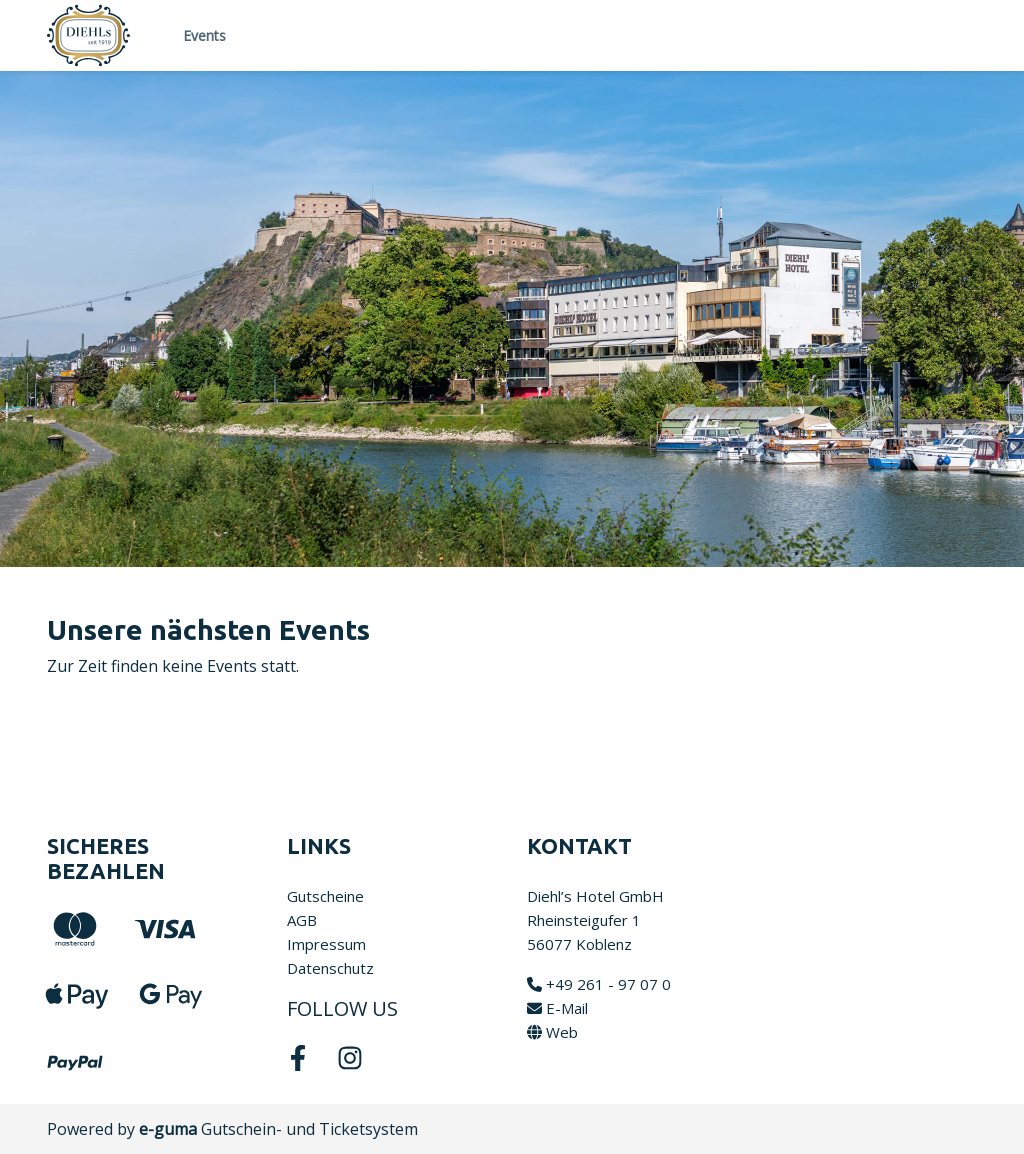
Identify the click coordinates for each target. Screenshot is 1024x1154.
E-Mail (557, 1008)
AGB (302, 920)
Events (204, 35)
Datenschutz (330, 968)
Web (552, 1032)
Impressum (326, 944)
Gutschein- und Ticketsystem (278, 1129)
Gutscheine (325, 896)
